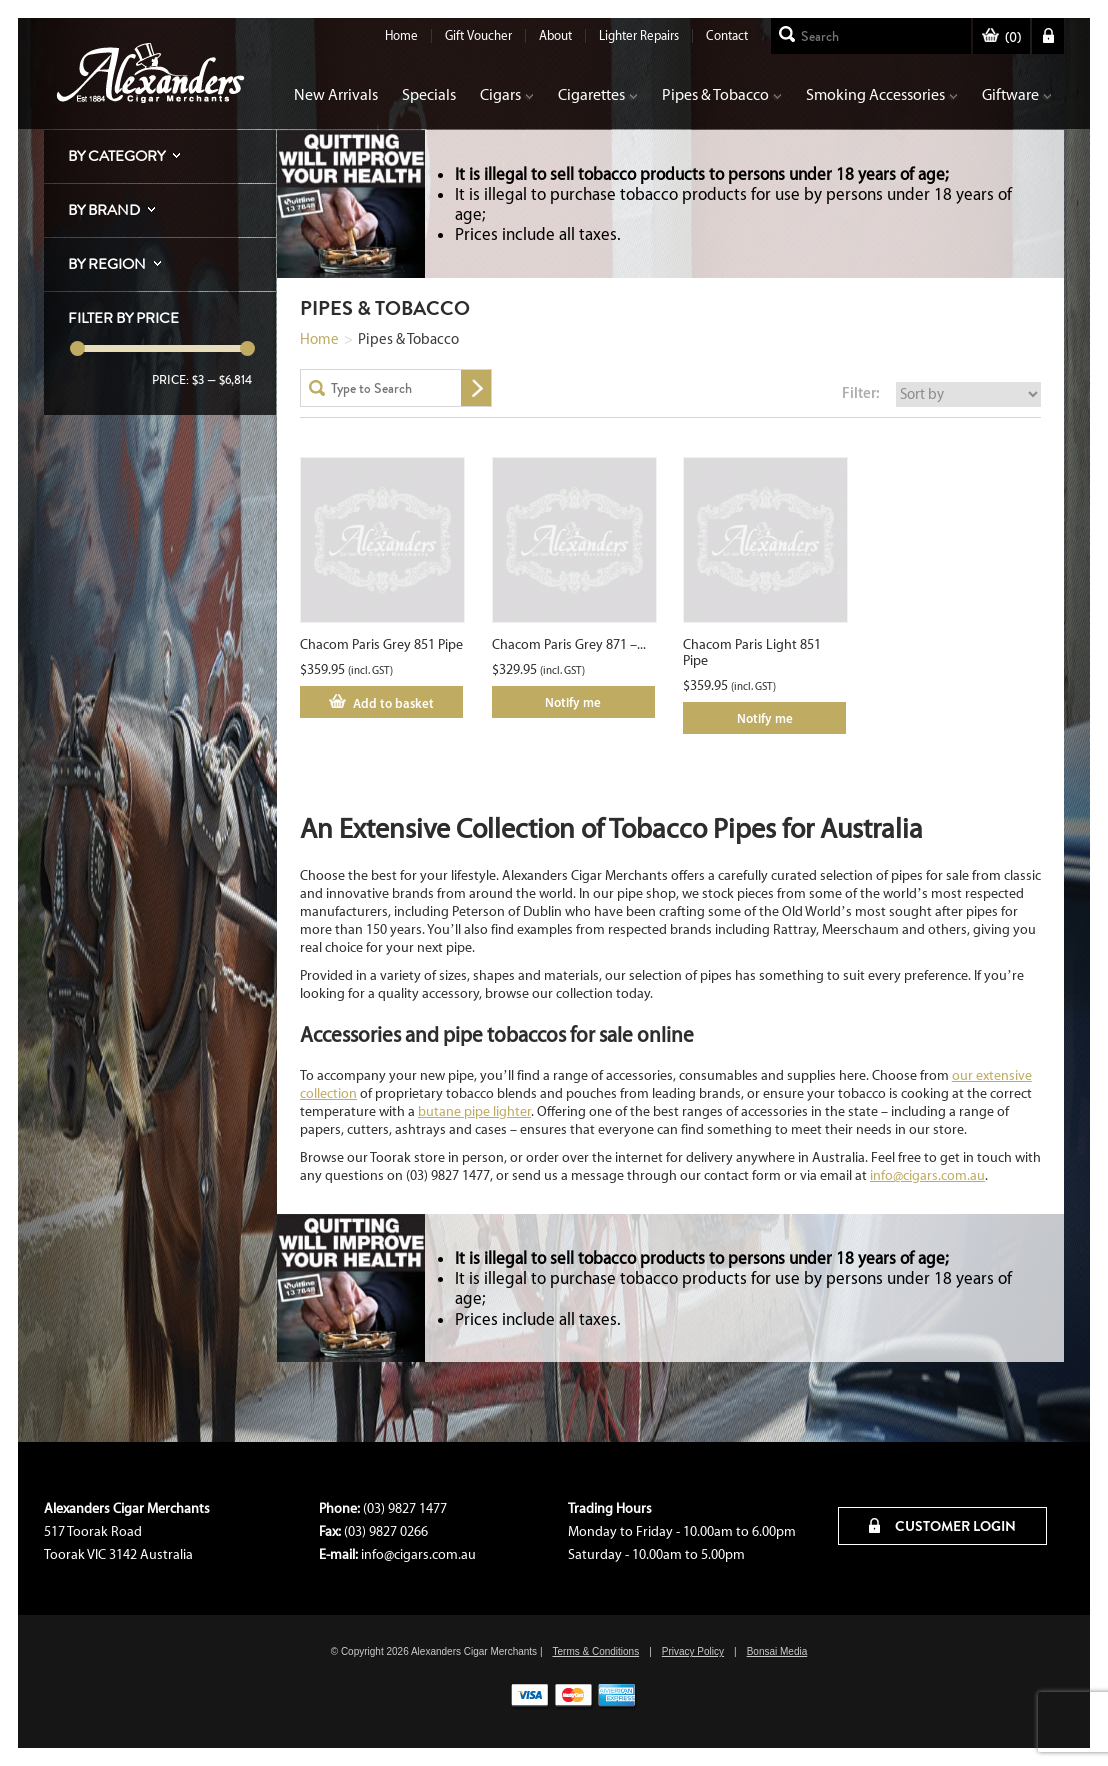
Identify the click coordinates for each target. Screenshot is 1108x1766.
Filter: (861, 392)
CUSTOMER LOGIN (942, 1526)
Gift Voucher (478, 35)
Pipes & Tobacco (722, 94)
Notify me (573, 702)
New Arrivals (336, 94)
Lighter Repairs (639, 35)
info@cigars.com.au (927, 1175)
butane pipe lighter (474, 1111)
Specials (429, 94)
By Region (107, 264)
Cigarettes (598, 94)
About (555, 35)
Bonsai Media (777, 1651)
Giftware (1017, 94)
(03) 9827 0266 (386, 1531)
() (1001, 37)
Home (401, 35)
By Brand (104, 210)
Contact (727, 35)
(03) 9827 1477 (405, 1508)
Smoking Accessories (882, 94)
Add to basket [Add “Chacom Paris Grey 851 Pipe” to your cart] (393, 703)
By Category (116, 156)
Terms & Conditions (595, 1651)
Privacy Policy (693, 1651)
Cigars (507, 94)
